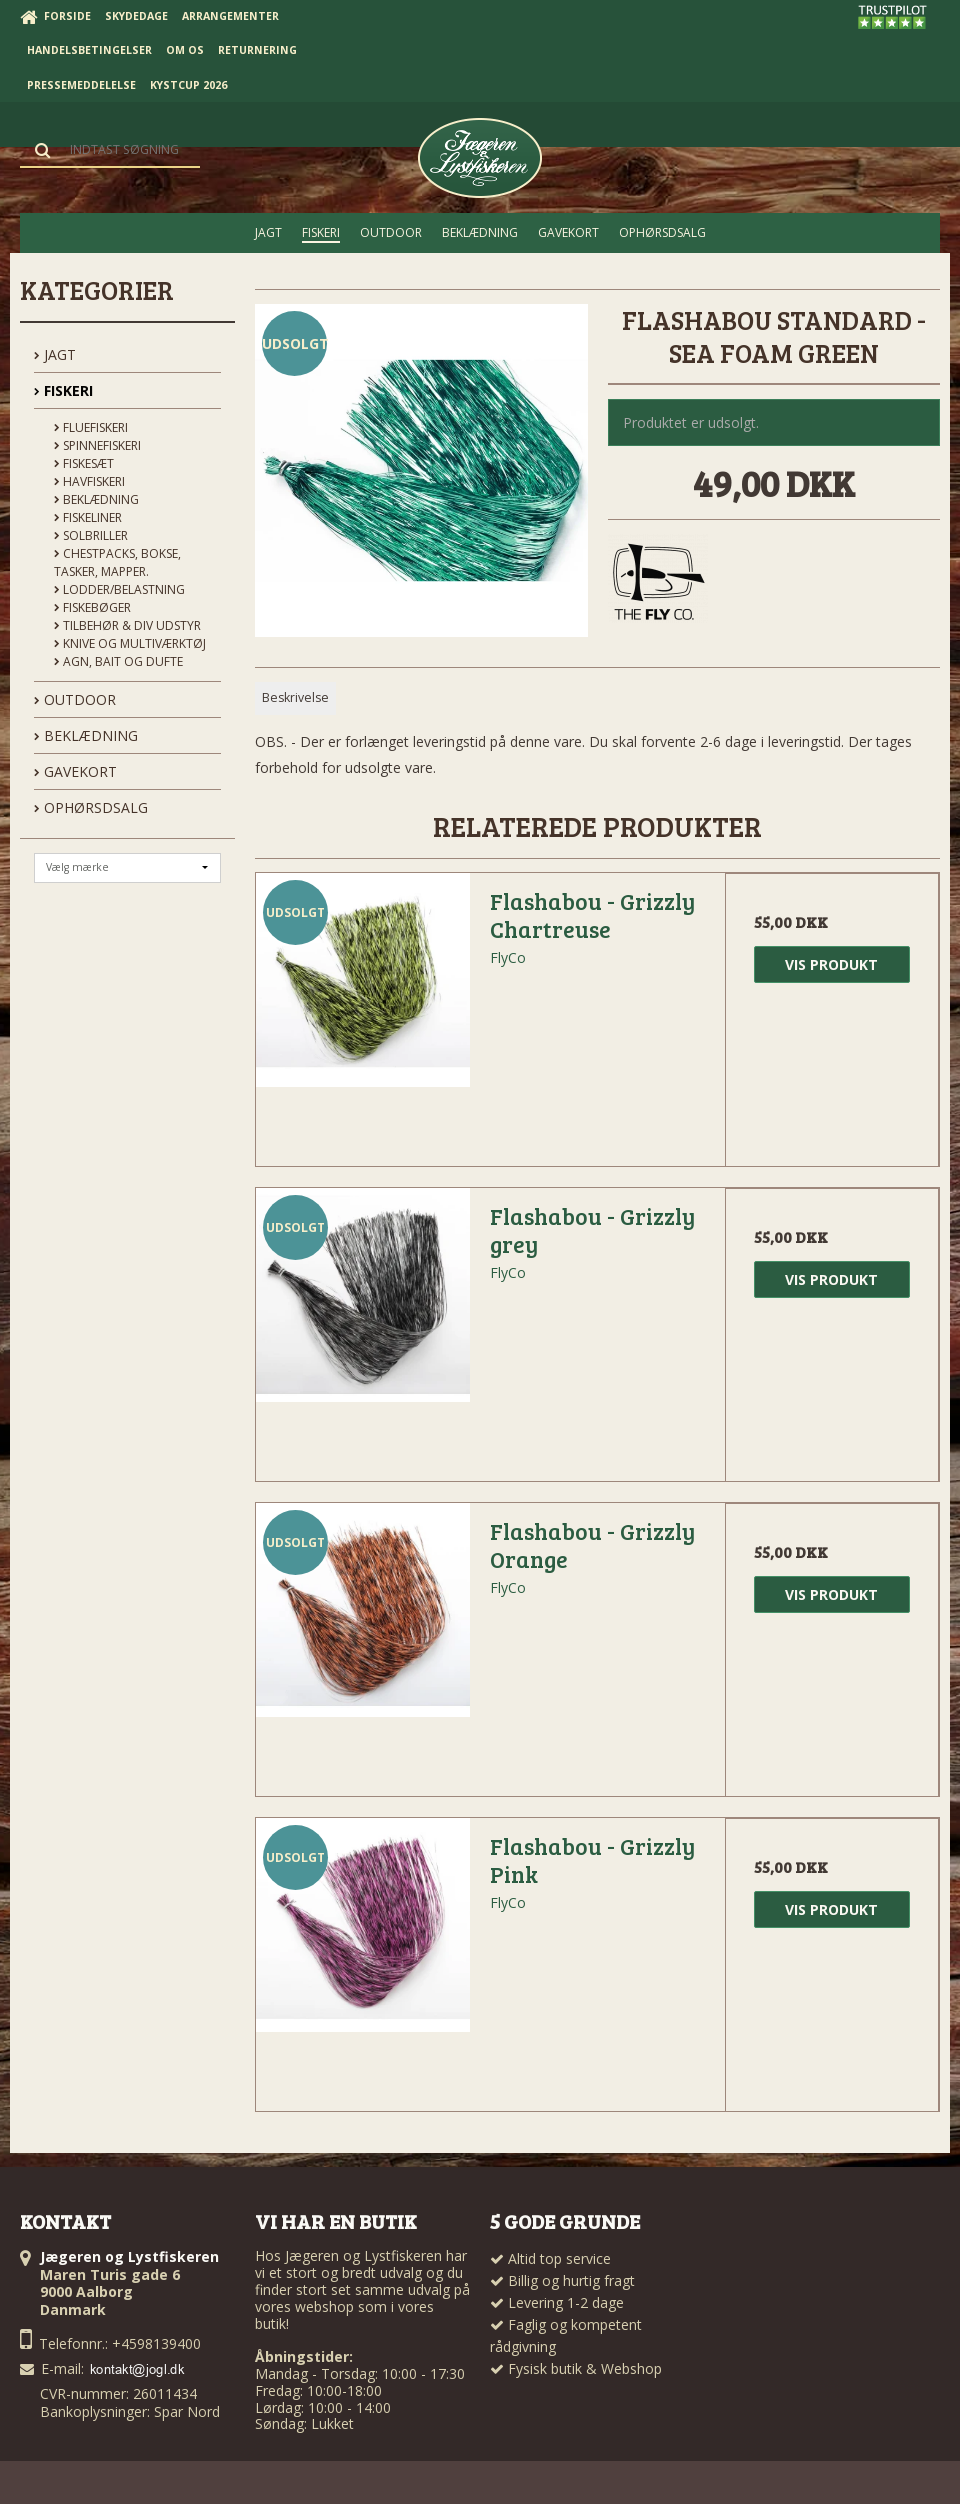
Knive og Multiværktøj (130, 643)
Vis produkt (831, 964)
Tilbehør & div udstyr (127, 625)
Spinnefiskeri (97, 445)
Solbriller (91, 535)
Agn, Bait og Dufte (118, 661)
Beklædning (96, 499)
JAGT (55, 354)
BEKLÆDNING (86, 735)
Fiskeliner (88, 517)
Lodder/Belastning (119, 589)
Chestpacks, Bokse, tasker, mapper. (117, 562)
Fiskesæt (84, 463)
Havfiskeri (89, 481)
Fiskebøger (92, 607)
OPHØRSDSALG (91, 807)
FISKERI (63, 390)
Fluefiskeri (91, 427)
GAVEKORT (75, 771)
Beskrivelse (295, 697)
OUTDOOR (75, 699)
